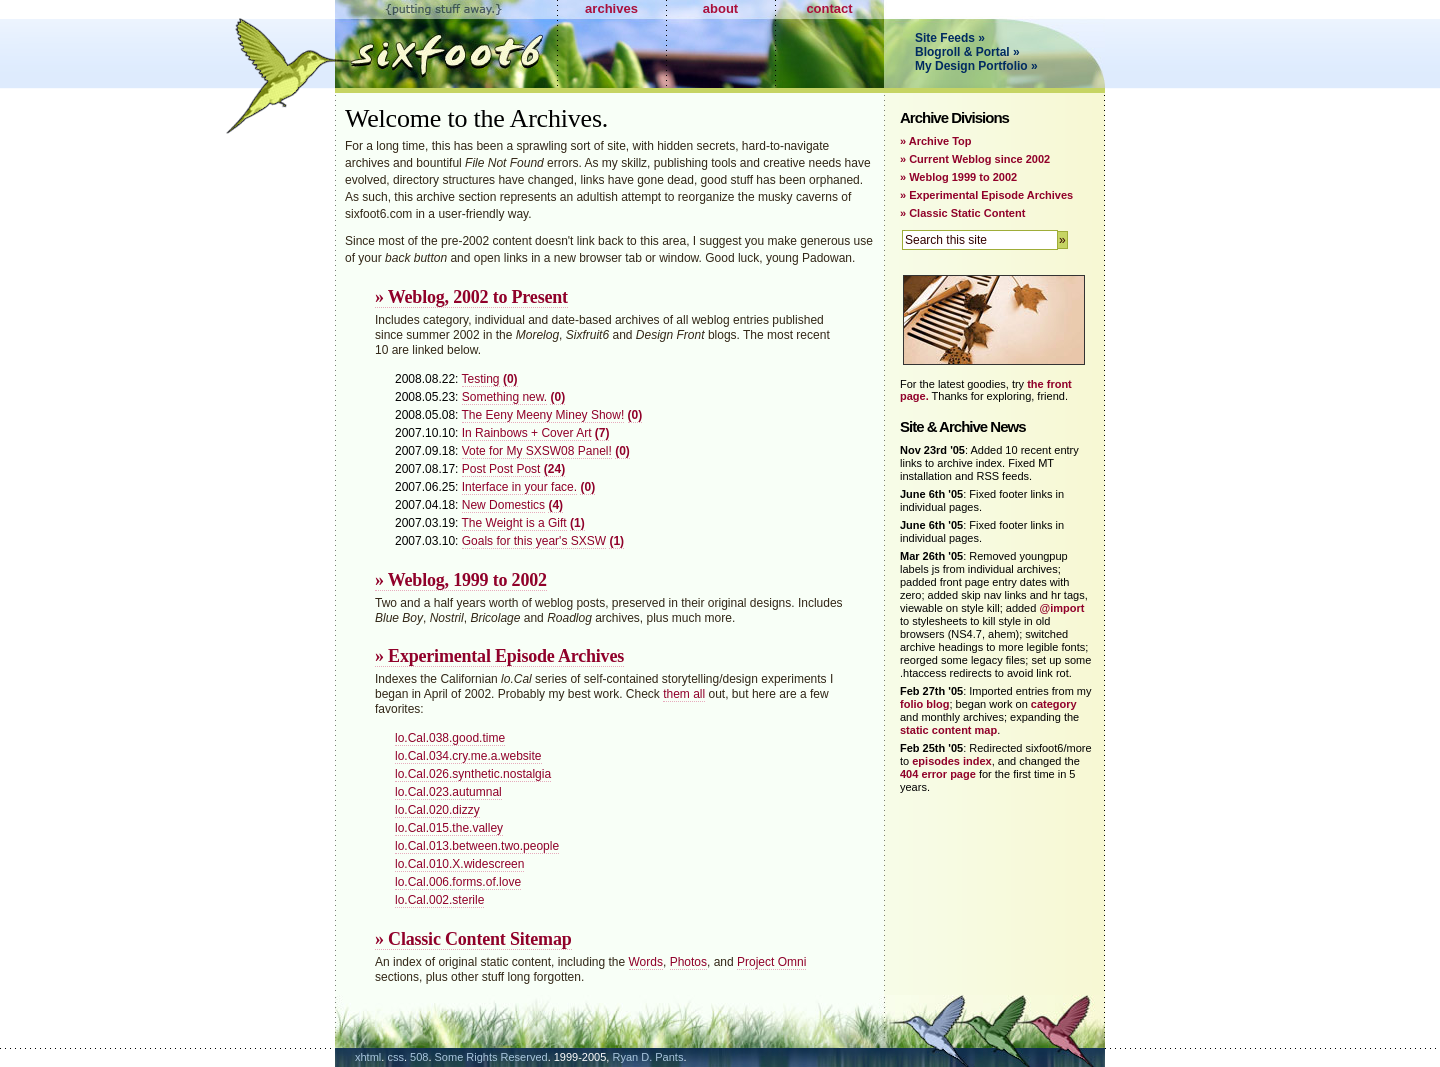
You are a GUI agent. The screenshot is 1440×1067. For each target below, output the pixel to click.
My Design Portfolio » (976, 66)
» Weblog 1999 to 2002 (958, 177)
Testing (481, 379)
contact (829, 8)
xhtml (368, 1057)
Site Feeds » (950, 38)
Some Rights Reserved (491, 1057)
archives (611, 8)
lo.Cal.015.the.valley (449, 828)
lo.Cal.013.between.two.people (477, 846)
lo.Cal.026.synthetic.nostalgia (473, 774)
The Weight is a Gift (514, 523)
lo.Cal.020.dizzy (437, 810)
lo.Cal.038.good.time (450, 738)
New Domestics (503, 505)
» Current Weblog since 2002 (975, 159)
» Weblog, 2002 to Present (471, 297)
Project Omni (771, 962)
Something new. (504, 397)
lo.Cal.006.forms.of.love (458, 882)
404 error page (938, 774)
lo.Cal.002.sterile (439, 900)
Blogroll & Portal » (967, 52)
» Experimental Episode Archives (499, 656)
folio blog (924, 704)
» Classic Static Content (962, 213)
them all (684, 694)
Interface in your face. (519, 487)
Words (646, 962)
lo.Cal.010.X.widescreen (459, 864)
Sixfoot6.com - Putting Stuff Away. (446, 44)
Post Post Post (501, 469)
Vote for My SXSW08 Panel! (537, 451)
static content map (948, 730)
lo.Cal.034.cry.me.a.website (468, 756)
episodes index (951, 761)
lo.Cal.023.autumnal (448, 792)
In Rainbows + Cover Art (527, 433)
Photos (688, 962)
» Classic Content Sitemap (473, 939)
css (395, 1057)
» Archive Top (936, 141)
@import (1061, 608)
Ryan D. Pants (647, 1057)
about (720, 8)
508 (419, 1057)
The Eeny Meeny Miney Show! (543, 415)
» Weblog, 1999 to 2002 (461, 580)
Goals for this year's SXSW (534, 541)
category (1054, 704)
